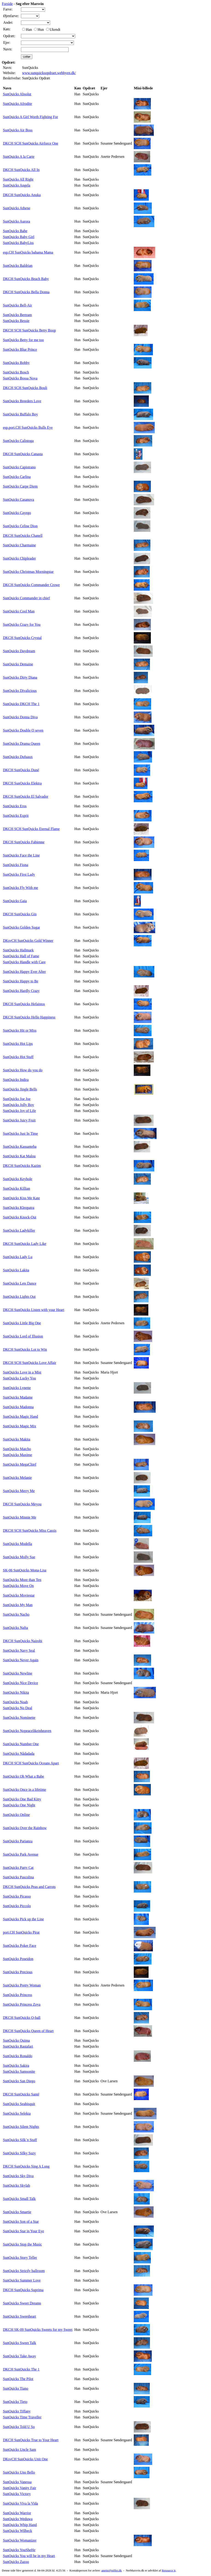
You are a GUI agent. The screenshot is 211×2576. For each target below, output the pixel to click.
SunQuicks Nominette (19, 1717)
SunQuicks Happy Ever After (24, 972)
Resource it (168, 2570)
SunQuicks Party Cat (18, 1868)
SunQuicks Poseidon (18, 1959)
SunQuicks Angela (16, 185)
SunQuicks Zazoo (16, 2562)
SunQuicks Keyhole (17, 1179)
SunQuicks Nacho (16, 1614)
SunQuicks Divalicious (20, 691)
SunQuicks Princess (17, 1995)
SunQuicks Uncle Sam (19, 2449)
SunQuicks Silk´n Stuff (20, 2140)
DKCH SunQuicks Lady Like (24, 1244)
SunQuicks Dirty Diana (20, 677)
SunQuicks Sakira (16, 2065)
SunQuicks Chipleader (19, 558)
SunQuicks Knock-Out (19, 1217)
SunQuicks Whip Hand (20, 2525)
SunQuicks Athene (16, 208)
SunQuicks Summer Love (22, 2280)
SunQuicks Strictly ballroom (24, 2271)
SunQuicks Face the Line (21, 855)
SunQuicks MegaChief (19, 1464)
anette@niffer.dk (111, 2570)
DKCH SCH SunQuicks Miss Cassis (30, 1530)
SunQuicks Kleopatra (18, 1208)
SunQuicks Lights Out (19, 1296)
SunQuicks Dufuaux (18, 757)
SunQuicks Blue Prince (20, 349)
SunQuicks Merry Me (19, 1491)
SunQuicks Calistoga (18, 441)
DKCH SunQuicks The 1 (21, 2369)
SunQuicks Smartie (17, 2212)
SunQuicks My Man (18, 1605)
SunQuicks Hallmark (18, 950)
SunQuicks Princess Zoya (21, 2004)
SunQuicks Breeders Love (22, 401)
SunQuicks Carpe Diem (20, 486)
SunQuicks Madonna (18, 1407)
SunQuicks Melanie (17, 1478)
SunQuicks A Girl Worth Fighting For (30, 117)
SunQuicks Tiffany (17, 2411)
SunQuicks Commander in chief (26, 598)
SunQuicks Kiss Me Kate (21, 1198)
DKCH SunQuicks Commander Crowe (31, 585)
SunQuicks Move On (18, 1586)
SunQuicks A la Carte (18, 156)
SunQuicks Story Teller (20, 2257)
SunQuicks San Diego (19, 2081)
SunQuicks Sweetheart (19, 2316)
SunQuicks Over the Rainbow (25, 1828)
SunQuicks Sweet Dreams (22, 2303)
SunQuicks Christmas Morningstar (28, 572)
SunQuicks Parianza (17, 1841)
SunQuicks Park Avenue (20, 1854)
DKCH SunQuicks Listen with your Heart (33, 1310)
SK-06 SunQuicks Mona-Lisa (24, 1570)
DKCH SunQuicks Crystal (22, 638)
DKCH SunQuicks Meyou (22, 1504)
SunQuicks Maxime (17, 1455)
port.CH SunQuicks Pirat (21, 1932)
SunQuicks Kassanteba (19, 1146)
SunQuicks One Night (19, 1805)
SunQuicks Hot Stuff (18, 1057)
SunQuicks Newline (17, 1673)
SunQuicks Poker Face (19, 1946)
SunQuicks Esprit (15, 816)
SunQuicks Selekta (17, 2113)
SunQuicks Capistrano (19, 467)
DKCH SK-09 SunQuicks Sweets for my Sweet (37, 2330)
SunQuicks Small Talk (19, 2199)
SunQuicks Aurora (16, 221)
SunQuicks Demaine (18, 664)
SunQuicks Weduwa (18, 2519)
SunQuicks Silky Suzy (19, 2153)
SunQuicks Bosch (16, 372)
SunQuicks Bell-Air (17, 305)
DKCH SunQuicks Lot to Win (25, 1349)
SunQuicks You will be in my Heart (29, 2556)
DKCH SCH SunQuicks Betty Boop (29, 330)
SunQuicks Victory (17, 2494)
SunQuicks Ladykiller (19, 1230)
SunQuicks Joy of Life (19, 1111)
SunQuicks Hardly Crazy (21, 991)
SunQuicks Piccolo (17, 1906)
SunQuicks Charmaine (19, 545)
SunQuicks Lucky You (19, 1378)
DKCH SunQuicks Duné (21, 770)
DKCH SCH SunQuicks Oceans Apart (31, 1763)
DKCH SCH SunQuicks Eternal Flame (31, 829)
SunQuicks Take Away (19, 2356)
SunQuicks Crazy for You (21, 624)
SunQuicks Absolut (17, 94)
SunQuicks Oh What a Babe (23, 1776)
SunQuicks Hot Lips (18, 1044)
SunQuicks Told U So (19, 2427)
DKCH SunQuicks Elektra (22, 783)
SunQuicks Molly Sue (19, 1557)
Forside (7, 4)
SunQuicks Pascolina (18, 1877)
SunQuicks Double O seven (23, 730)
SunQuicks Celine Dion (20, 526)
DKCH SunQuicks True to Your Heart (31, 2440)
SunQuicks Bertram (17, 315)
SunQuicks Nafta (15, 1628)
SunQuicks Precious (17, 1972)
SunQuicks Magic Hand (20, 1416)
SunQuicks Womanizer (19, 2540)
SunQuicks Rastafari (18, 2046)
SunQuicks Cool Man (19, 611)
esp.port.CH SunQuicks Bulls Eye (28, 427)
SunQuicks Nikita (16, 1692)
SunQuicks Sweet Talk (19, 2343)
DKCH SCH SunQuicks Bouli (25, 388)
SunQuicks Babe (15, 231)
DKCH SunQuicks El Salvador (25, 796)
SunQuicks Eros (15, 806)
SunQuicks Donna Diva (20, 717)
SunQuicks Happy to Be (20, 981)
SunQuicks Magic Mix (19, 1426)
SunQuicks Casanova (18, 499)
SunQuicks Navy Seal (19, 1650)
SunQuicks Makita (16, 1439)
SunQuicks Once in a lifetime (24, 1790)
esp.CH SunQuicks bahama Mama (28, 252)
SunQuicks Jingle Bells (20, 1089)
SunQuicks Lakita (16, 1270)
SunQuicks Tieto (15, 2402)
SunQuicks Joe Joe (17, 1099)
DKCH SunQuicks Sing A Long (26, 2166)
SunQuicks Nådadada (18, 1753)
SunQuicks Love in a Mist (22, 1372)
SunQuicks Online (16, 1815)
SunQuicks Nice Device (20, 1683)
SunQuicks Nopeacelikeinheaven (27, 1731)
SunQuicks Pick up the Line (23, 1919)
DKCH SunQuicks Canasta (23, 454)
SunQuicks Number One (21, 1744)
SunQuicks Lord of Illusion (23, 1336)
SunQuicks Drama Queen (21, 743)
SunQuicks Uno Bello (19, 2472)
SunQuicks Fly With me (20, 888)
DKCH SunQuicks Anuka (22, 195)
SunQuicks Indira (15, 1080)
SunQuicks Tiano (15, 2388)
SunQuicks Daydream (19, 651)
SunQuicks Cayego (17, 513)
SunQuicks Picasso (17, 1896)
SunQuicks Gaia (15, 901)
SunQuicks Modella (17, 1544)
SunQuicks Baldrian (17, 265)
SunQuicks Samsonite (19, 2071)
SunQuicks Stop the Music (22, 2244)
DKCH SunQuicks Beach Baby (26, 279)
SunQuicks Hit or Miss (19, 1030)
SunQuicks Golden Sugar (21, 927)
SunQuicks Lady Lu (17, 1257)
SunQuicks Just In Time (20, 1133)
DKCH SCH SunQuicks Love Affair (29, 1363)
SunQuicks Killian (16, 1188)
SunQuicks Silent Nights (21, 2127)
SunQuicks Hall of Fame (21, 956)
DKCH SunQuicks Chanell (22, 536)
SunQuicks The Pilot (18, 2379)
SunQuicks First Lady (19, 874)
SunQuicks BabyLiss (18, 243)
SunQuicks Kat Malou (19, 1156)
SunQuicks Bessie (16, 321)
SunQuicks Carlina (17, 477)
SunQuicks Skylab (16, 2185)
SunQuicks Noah (15, 1702)
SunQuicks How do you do (22, 1070)
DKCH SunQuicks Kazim (22, 1166)
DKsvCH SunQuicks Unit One (25, 2459)
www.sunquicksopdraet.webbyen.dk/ (49, 73)
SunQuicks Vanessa (17, 2482)
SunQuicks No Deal (17, 1708)
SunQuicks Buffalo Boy (20, 414)
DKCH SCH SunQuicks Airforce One (30, 143)
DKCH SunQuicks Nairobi (22, 1641)
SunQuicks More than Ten (22, 1580)
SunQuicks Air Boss (18, 130)
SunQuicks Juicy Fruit (19, 1120)
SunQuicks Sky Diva (18, 2176)
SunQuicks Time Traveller (22, 2417)
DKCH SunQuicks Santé (21, 2094)
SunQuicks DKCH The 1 (21, 704)
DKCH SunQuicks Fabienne (23, 842)
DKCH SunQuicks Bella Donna (26, 292)
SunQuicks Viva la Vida (20, 2503)
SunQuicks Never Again (21, 1660)
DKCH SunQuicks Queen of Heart (28, 2031)
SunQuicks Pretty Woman (22, 1985)
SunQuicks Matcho (17, 1449)
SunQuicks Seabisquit (19, 2104)
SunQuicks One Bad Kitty (22, 1799)
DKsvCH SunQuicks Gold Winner (28, 941)
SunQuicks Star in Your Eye (23, 2231)
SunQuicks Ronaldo (17, 2056)
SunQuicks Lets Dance (19, 1283)
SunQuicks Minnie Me (19, 1517)
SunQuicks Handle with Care (24, 962)
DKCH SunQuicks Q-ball (21, 2018)
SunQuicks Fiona (15, 865)
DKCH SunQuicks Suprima (23, 2290)
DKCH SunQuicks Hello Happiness (29, 1017)
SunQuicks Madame (18, 1397)
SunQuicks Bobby (16, 363)
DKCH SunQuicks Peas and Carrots (29, 1887)
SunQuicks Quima (16, 2040)
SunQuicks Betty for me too (23, 340)
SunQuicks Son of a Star (21, 2221)
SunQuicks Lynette (17, 1388)
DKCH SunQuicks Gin (20, 914)
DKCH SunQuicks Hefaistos (24, 1004)
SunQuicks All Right (18, 179)
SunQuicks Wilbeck (17, 2531)
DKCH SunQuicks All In (21, 170)
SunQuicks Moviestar (19, 1595)
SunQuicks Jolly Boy (18, 1105)
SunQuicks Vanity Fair (19, 2488)
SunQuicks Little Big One (22, 1323)
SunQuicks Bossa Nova (20, 378)
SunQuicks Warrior (17, 2513)
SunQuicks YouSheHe (19, 2550)
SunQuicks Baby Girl (18, 237)
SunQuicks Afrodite (17, 104)
